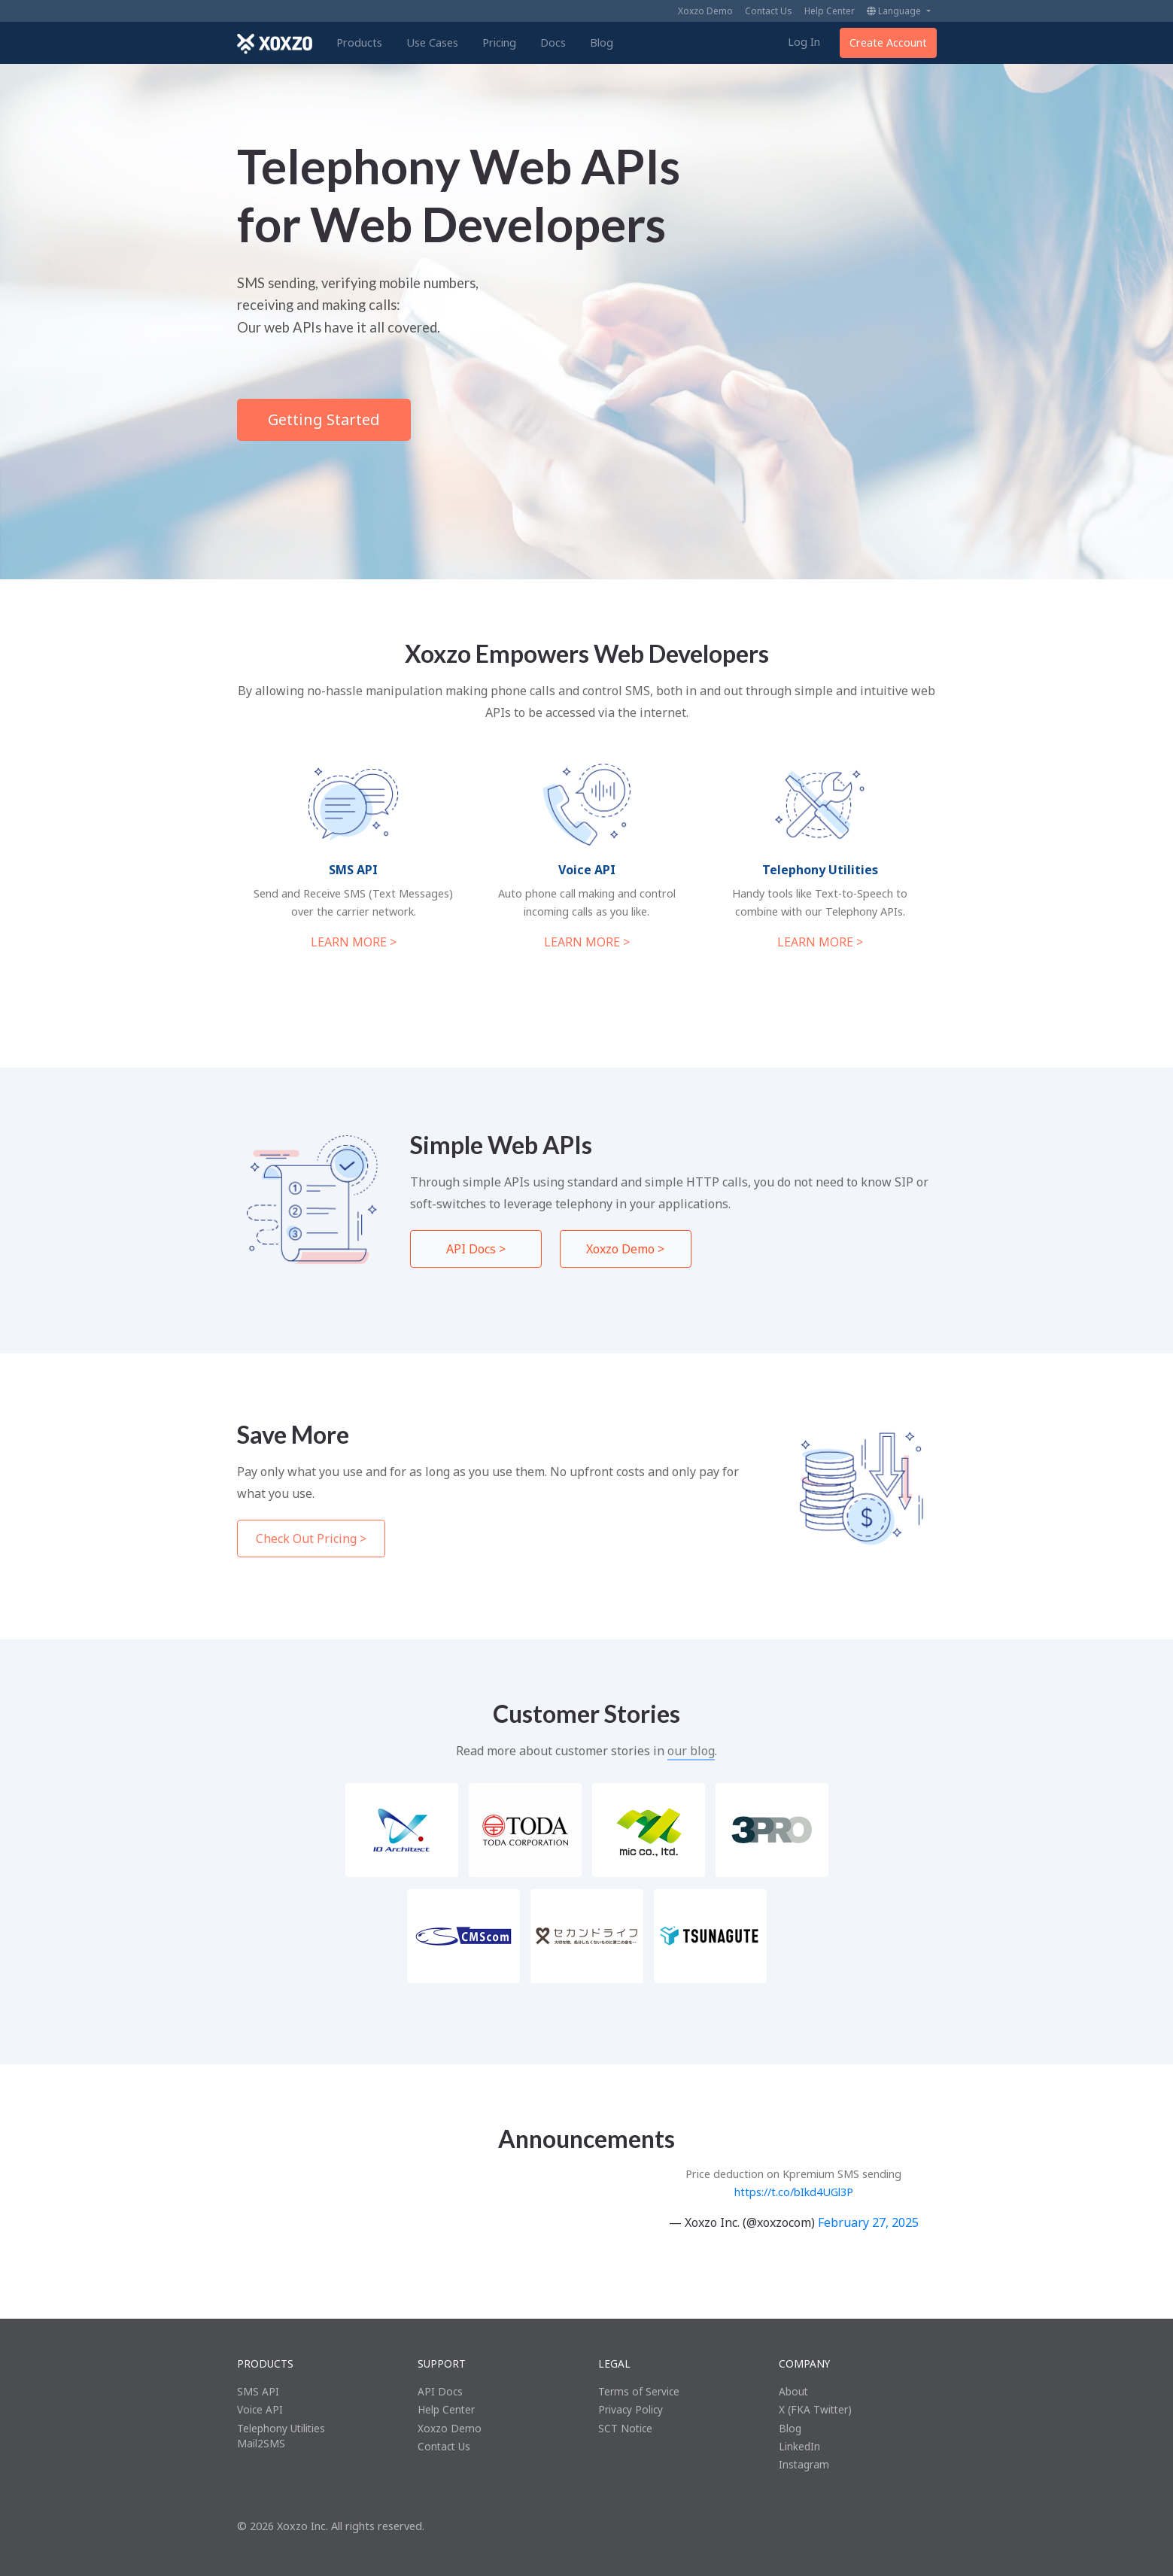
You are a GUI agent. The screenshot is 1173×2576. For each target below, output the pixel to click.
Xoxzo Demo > (625, 1249)
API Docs (440, 2391)
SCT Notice (625, 2428)
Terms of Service (638, 2391)
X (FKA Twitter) (815, 2409)
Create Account (888, 42)
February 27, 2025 (868, 2222)
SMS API (258, 2391)
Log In (804, 42)
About (793, 2391)
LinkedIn (799, 2446)
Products (359, 42)
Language (895, 11)
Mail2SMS (261, 2443)
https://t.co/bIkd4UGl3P (793, 2192)
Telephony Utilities (281, 2428)
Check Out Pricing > (311, 1538)
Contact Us (768, 11)
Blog (601, 42)
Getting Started (324, 419)
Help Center (829, 11)
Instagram (804, 2464)
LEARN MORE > (354, 942)
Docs (553, 42)
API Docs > (476, 1249)
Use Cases (432, 42)
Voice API (260, 2409)
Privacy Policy (630, 2409)
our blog (691, 1750)
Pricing (499, 42)
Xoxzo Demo (705, 11)
